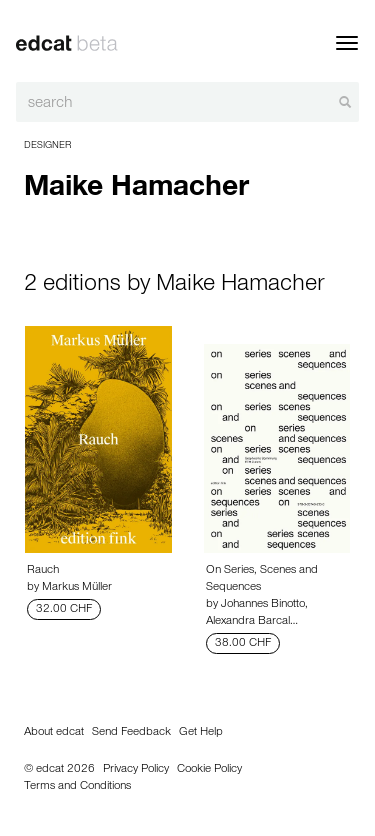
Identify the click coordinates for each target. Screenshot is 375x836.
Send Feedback (131, 733)
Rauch (43, 571)
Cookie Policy (209, 770)
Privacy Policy (136, 770)
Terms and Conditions (77, 787)
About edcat (54, 733)
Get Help (201, 733)
